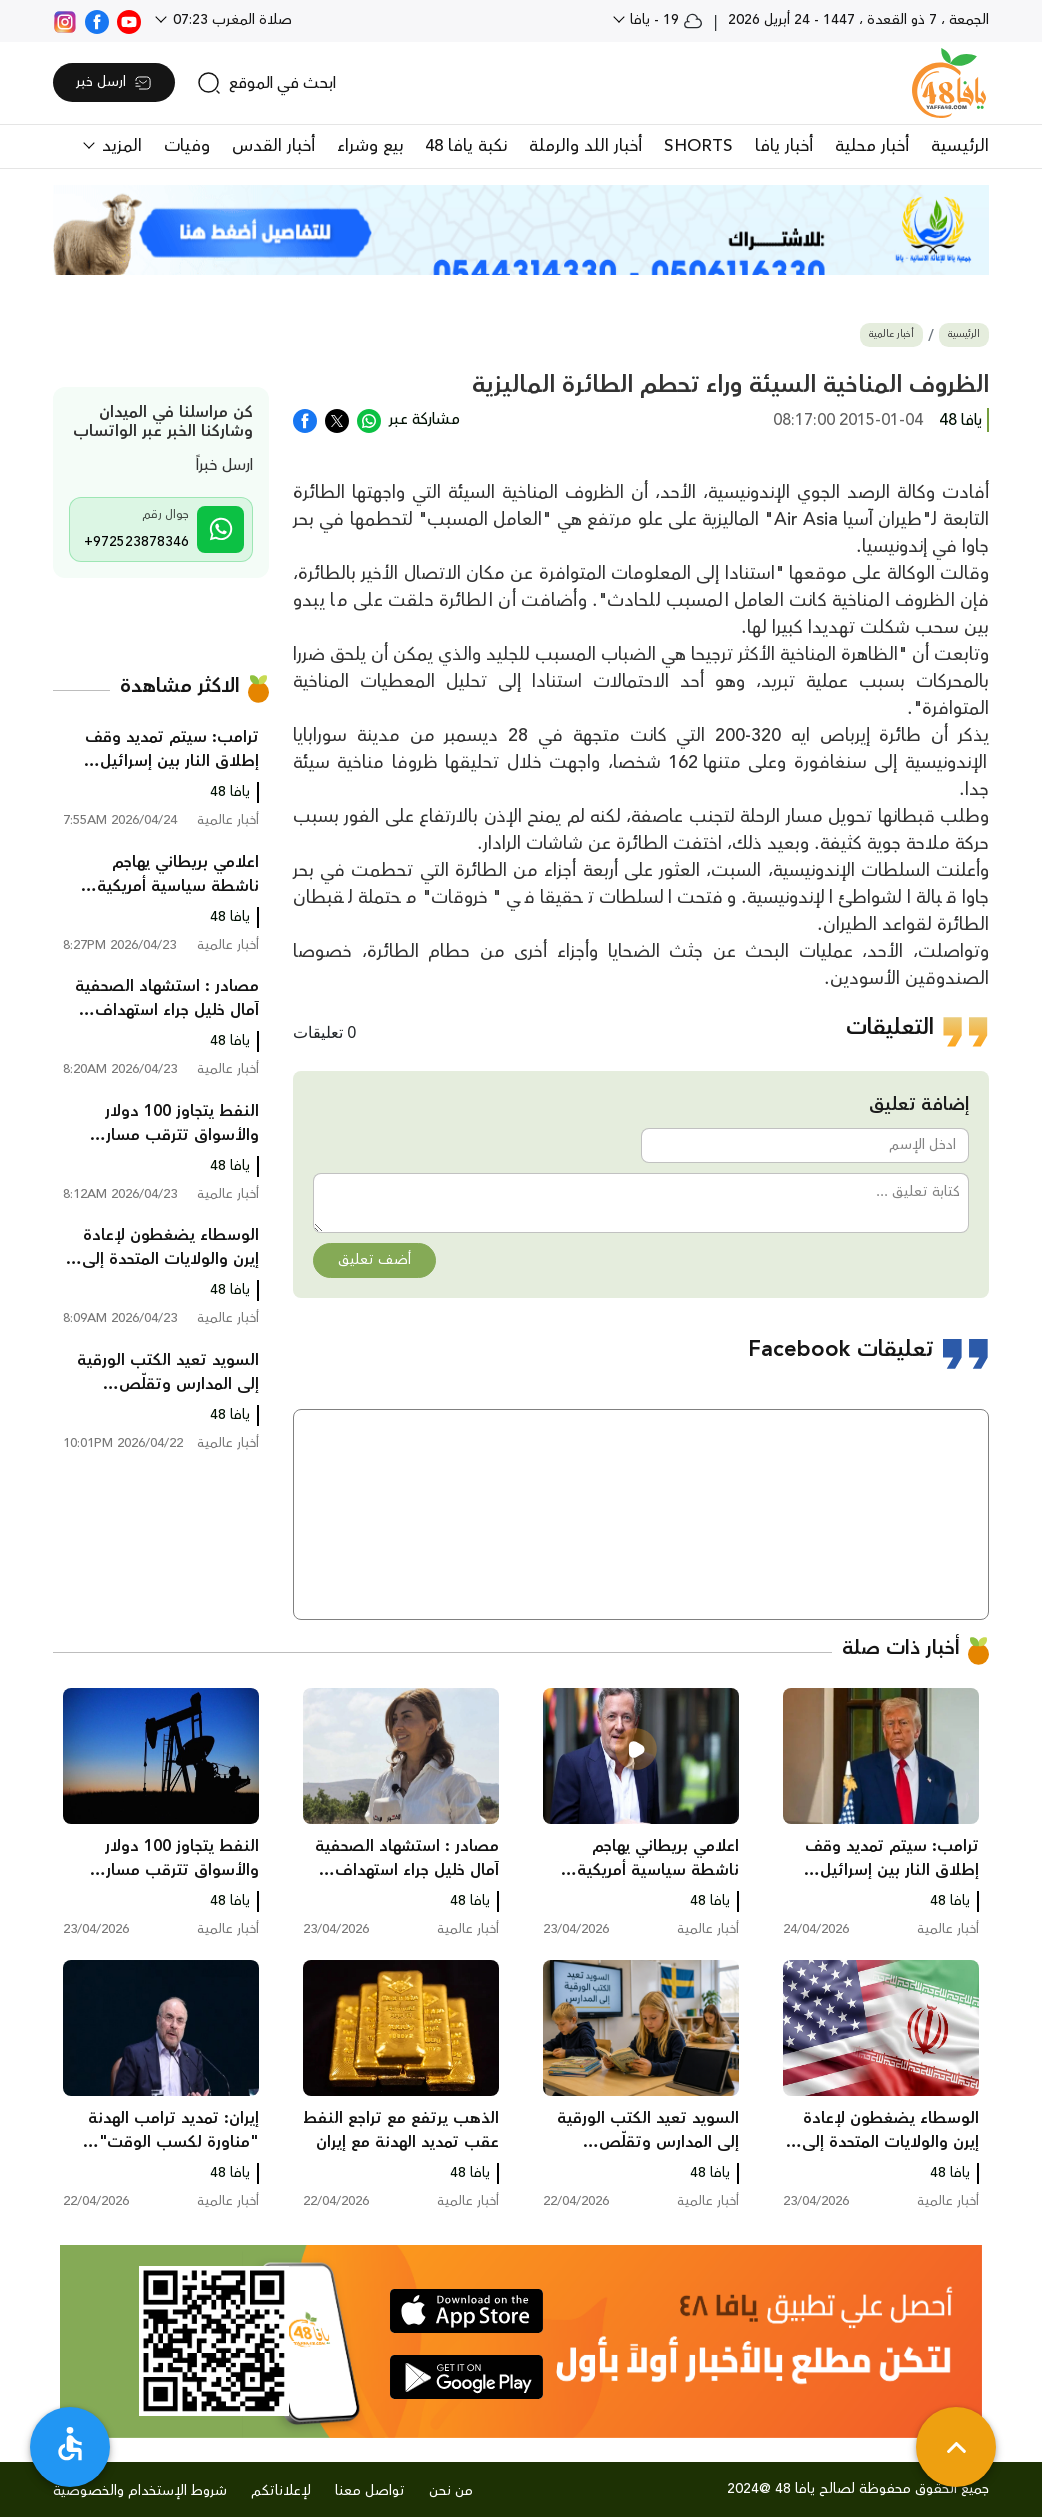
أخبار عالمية (891, 334)
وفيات (187, 146)
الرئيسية (960, 146)
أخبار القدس (273, 146)
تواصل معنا (370, 2491)
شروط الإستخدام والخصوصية (140, 2491)
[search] (266, 83)
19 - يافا (664, 20)
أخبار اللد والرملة (585, 146)
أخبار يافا (784, 146)
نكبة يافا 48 (466, 146)
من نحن (451, 2491)
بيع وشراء (370, 146)
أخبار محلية (872, 146)
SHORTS (698, 146)
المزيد (119, 146)
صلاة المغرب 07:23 (230, 20)
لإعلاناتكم (281, 2491)
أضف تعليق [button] (374, 1260)
